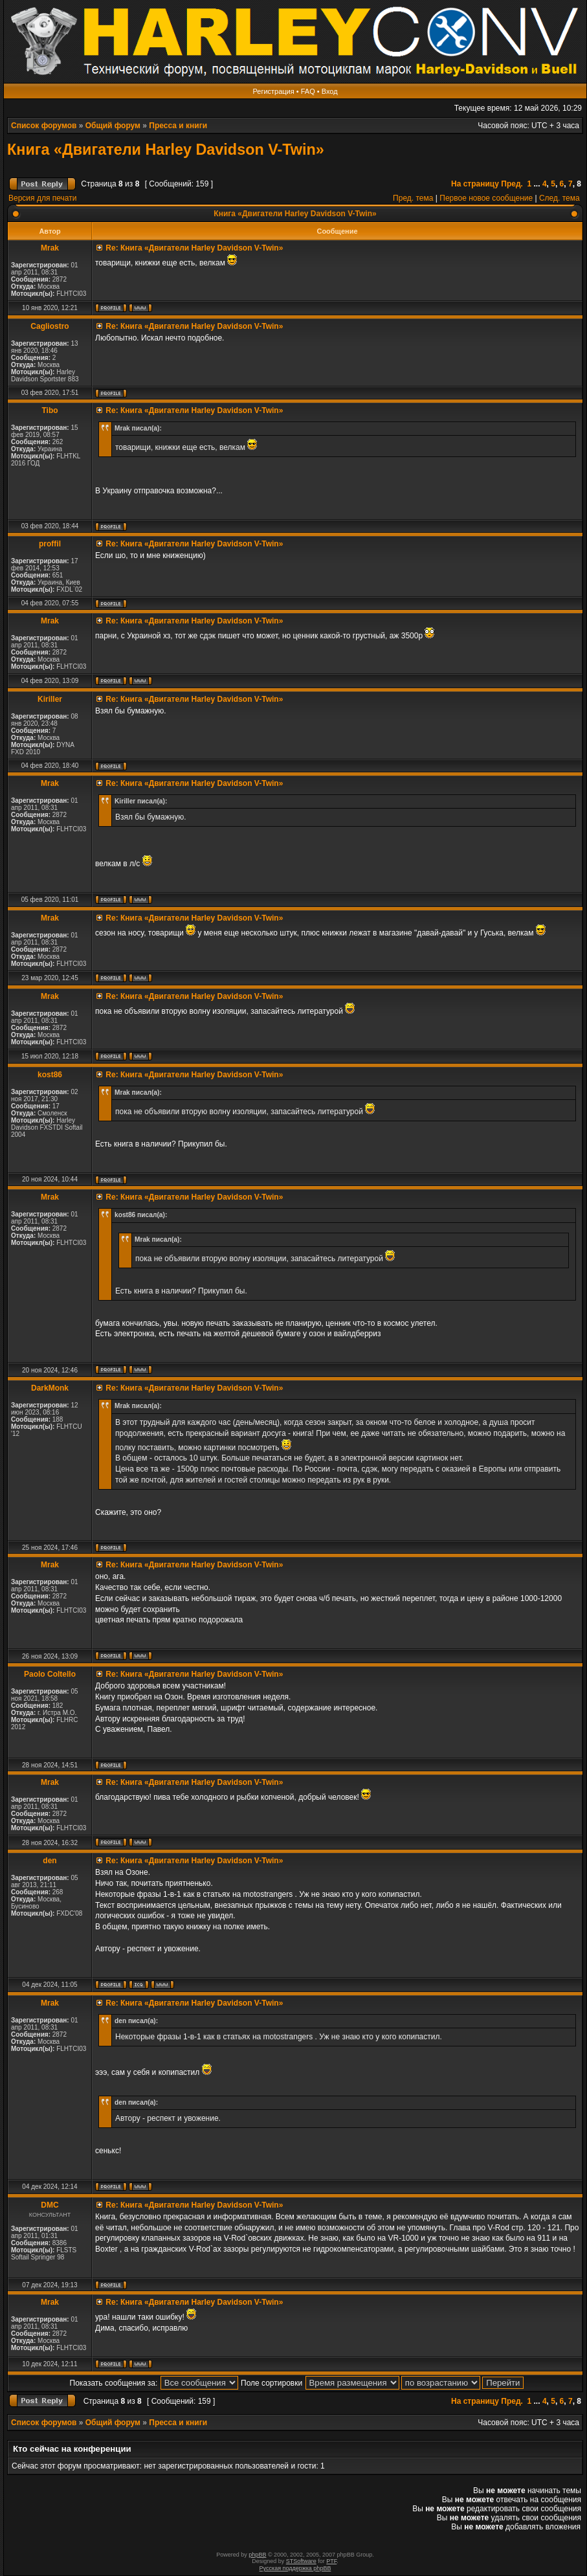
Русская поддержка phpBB (295, 2568)
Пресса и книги (178, 125)
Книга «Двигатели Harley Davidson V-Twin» (165, 149)
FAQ (308, 91)
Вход (330, 91)
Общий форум (112, 125)
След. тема (559, 198)
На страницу (475, 183)
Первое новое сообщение (486, 198)
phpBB (257, 2554)
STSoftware (301, 2561)
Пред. (512, 183)
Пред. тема (413, 198)
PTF (331, 2561)
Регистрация (273, 91)
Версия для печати (42, 198)
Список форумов (43, 125)
